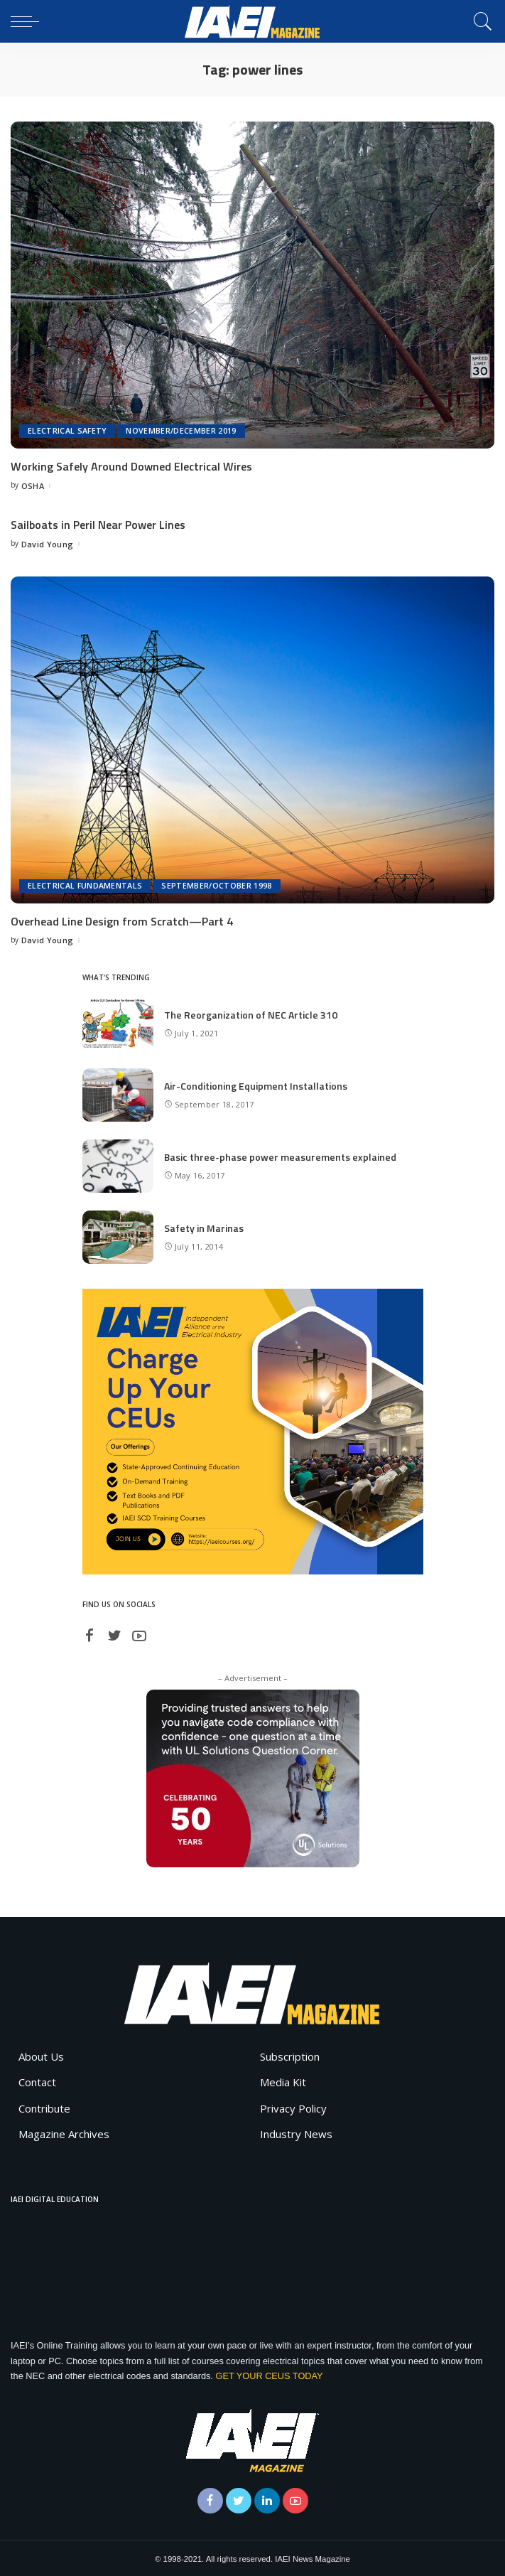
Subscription (290, 2054)
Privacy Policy (293, 2106)
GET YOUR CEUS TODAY (268, 2374)
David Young (47, 543)
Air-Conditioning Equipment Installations (255, 1083)
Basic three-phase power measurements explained (280, 1154)
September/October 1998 (217, 884)
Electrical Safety (67, 431)
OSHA (32, 485)
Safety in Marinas (204, 1225)
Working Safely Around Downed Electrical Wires (131, 466)
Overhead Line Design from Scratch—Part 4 (122, 919)
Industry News (296, 2132)
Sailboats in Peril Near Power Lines (98, 524)
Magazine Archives (63, 2132)
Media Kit (283, 2080)
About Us (41, 2054)
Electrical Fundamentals (85, 884)
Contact (37, 2080)
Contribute (44, 2106)
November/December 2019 (181, 431)
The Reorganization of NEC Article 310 (250, 1012)
